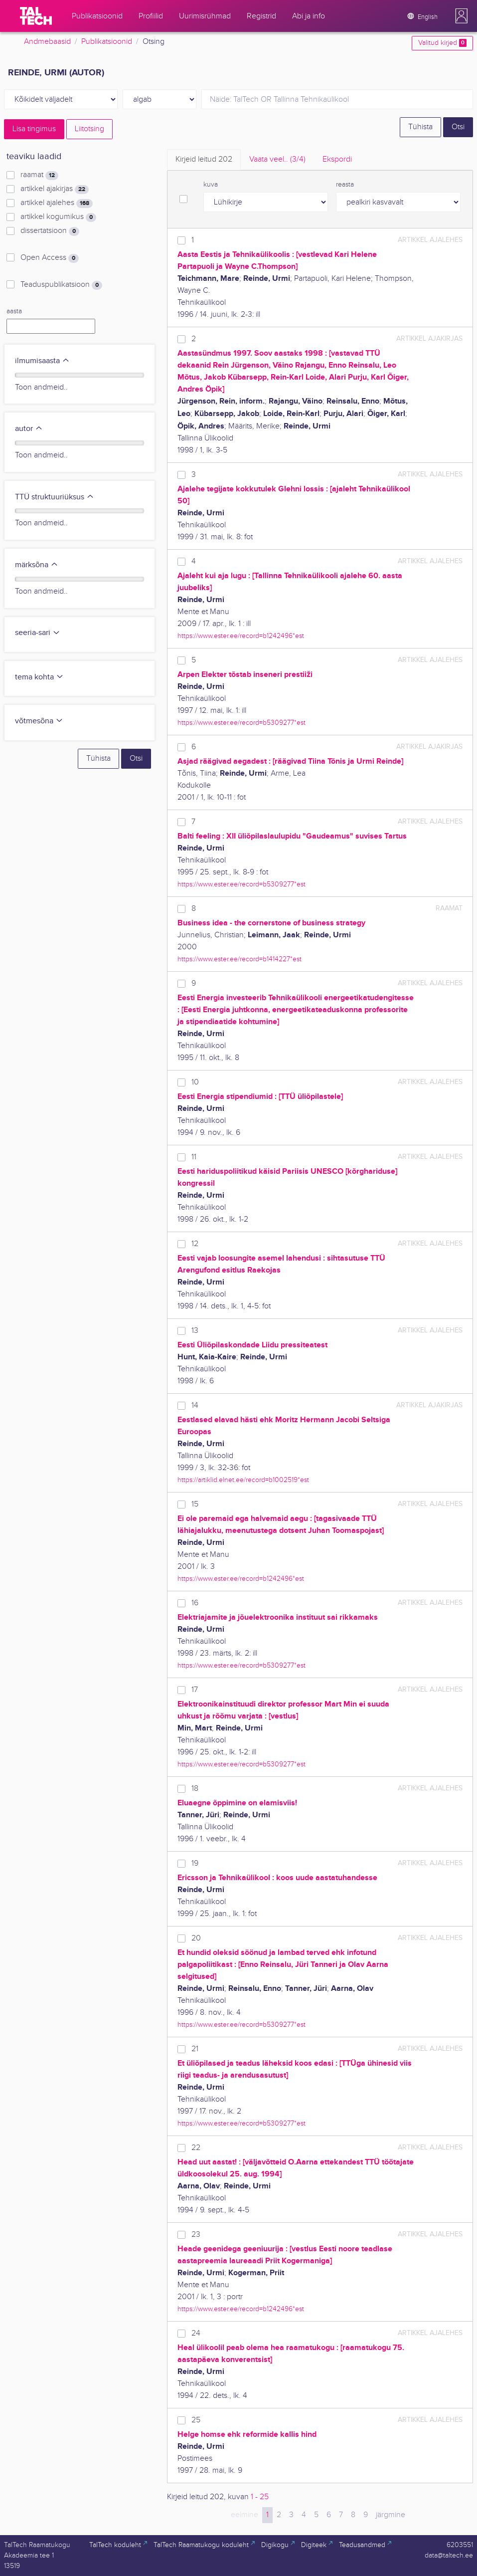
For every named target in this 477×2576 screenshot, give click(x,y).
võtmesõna (39, 721)
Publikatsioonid (106, 41)
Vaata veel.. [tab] (277, 159)
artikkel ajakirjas (54, 189)
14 (194, 1405)
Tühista (420, 127)
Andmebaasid (47, 41)
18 (194, 1788)
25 (195, 2420)
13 (194, 1330)
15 (194, 1504)
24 (195, 2333)
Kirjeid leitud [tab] (203, 159)
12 (194, 1244)
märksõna (36, 565)
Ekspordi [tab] (337, 159)
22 (195, 2147)
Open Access (49, 258)
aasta (14, 311)
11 (193, 1157)
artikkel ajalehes (56, 203)
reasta (345, 185)
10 (195, 1082)
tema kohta (39, 677)
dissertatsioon (49, 231)
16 (194, 1603)
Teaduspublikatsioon (61, 285)
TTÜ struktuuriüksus (54, 497)
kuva (210, 185)
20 (196, 1938)
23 (195, 2234)
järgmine (390, 2515)
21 (194, 2049)
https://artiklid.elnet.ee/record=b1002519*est (243, 1480)
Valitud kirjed (442, 43)
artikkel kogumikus (58, 217)
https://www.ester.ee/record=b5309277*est (241, 722)
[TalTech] (36, 15)
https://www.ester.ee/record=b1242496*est (240, 636)
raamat (39, 175)
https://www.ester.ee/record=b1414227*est (239, 959)
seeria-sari (37, 633)
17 (194, 1690)
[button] (461, 16)
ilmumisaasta (42, 361)
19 (194, 1863)
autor (29, 428)
